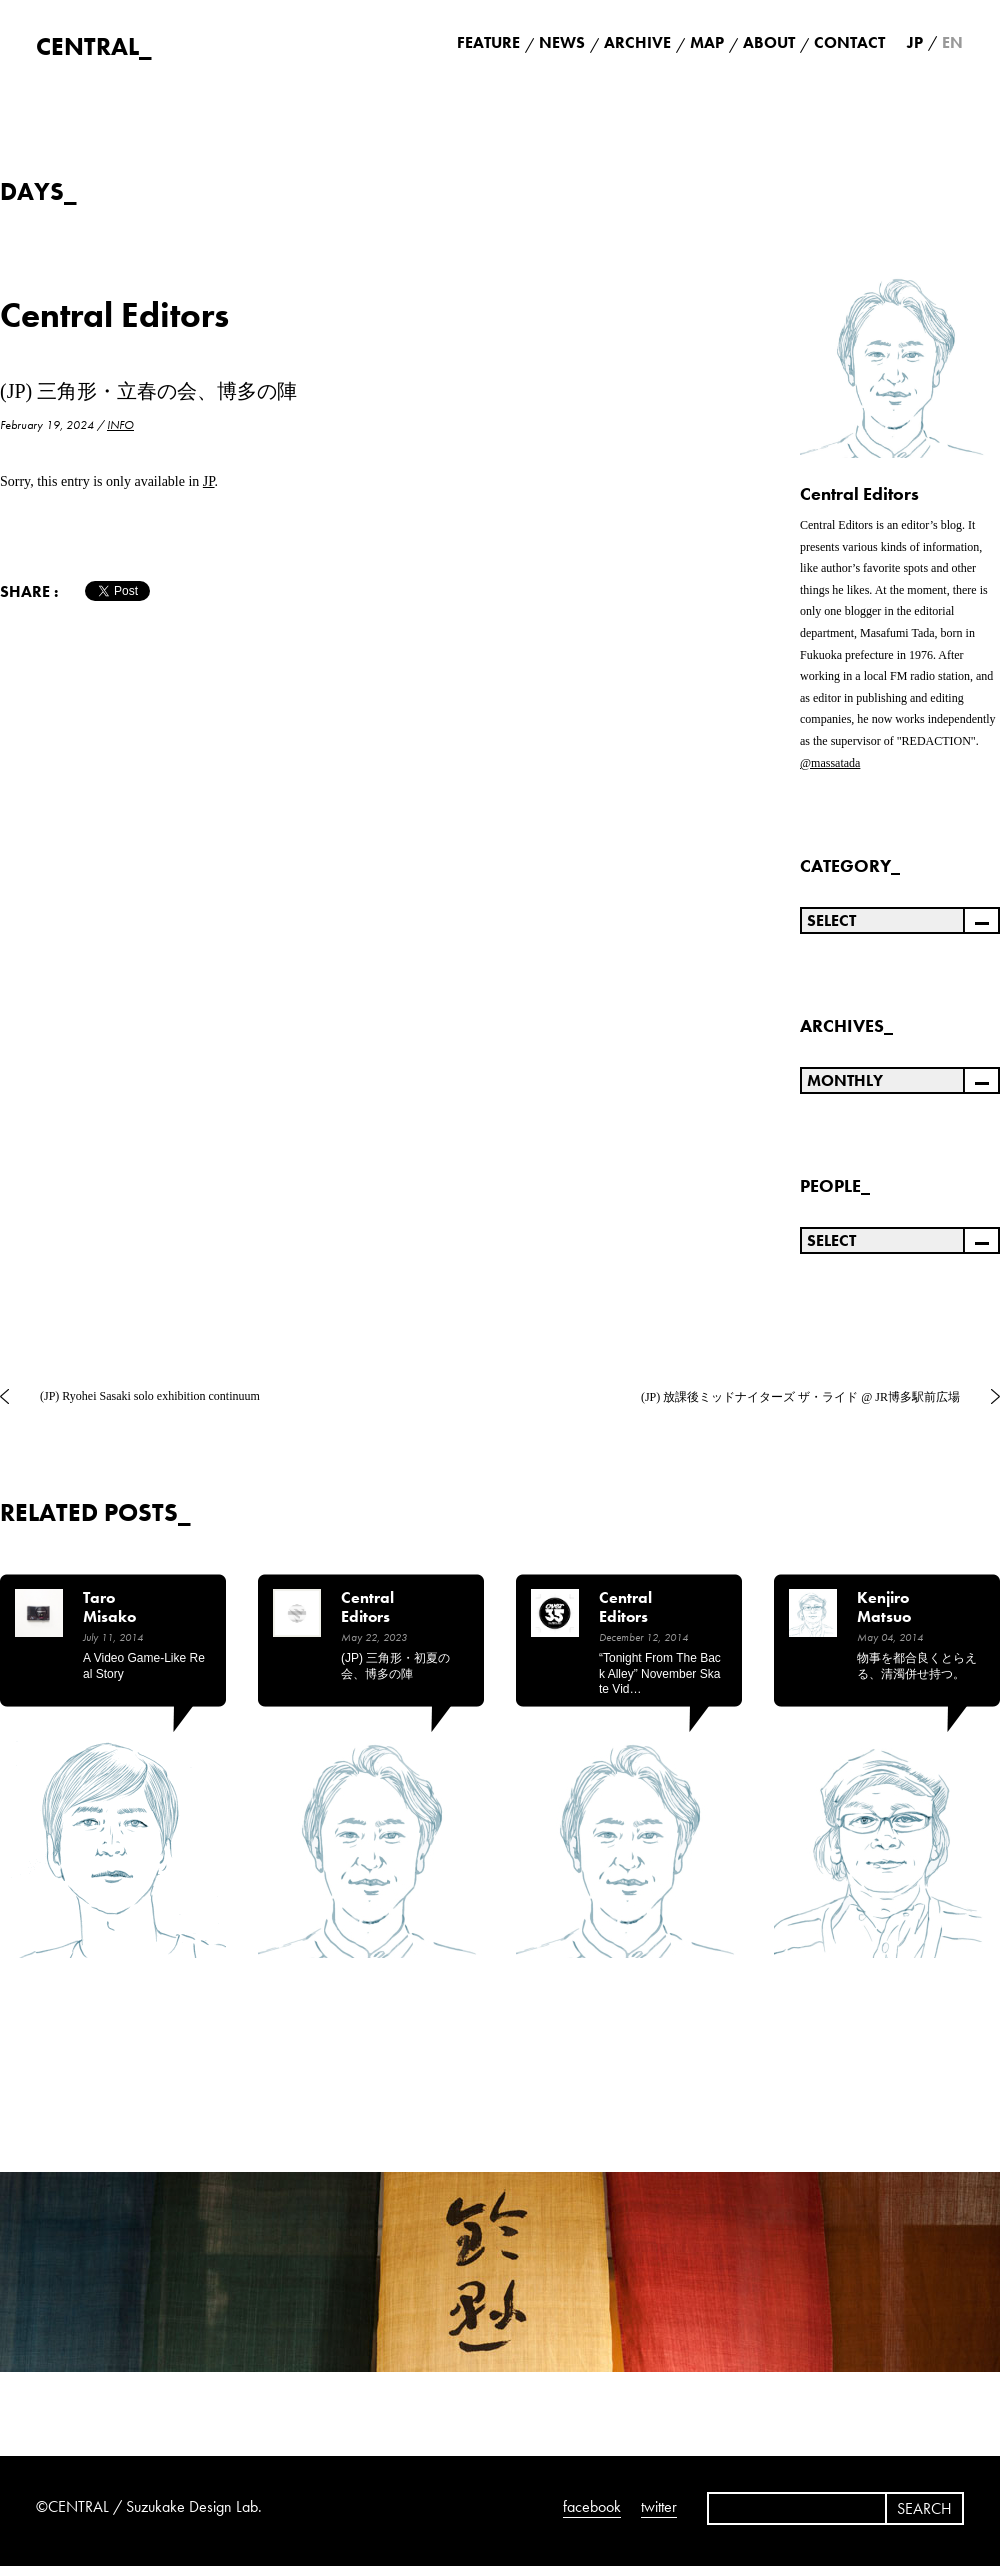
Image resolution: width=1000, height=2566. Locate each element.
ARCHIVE (637, 42)
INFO (120, 425)
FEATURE (488, 42)
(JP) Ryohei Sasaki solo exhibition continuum (150, 1396)
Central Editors (114, 315)
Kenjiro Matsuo (884, 1607)
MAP (707, 42)
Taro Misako (109, 1607)
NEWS (562, 42)
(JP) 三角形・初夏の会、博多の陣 (395, 1666)
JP (209, 481)
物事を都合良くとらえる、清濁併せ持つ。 (917, 1666)
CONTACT (849, 42)
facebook (592, 2506)
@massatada (830, 763)
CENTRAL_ (94, 46)
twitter (659, 2506)
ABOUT (769, 42)
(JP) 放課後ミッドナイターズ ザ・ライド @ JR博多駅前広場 (800, 1397)
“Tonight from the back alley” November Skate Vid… (660, 1673)
